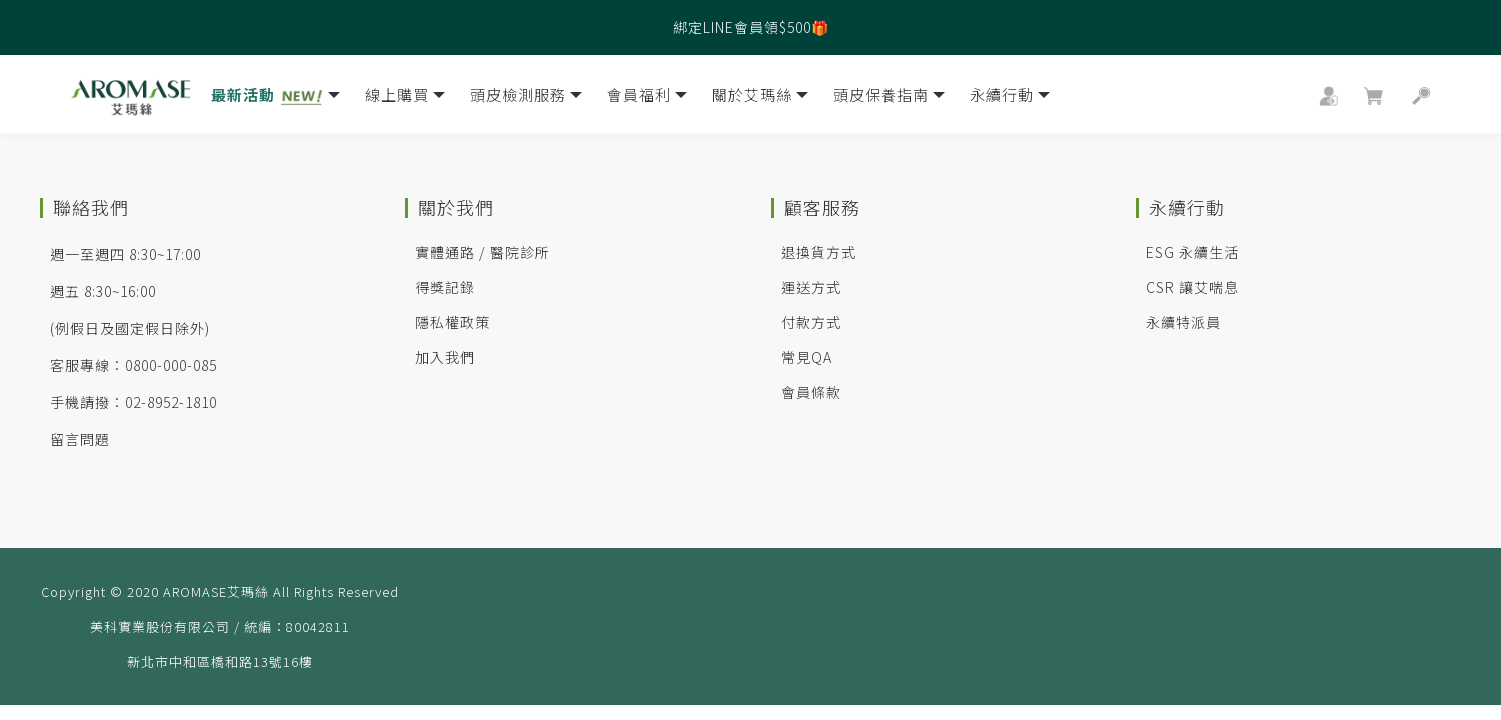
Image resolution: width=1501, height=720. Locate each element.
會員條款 (811, 392)
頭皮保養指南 (889, 98)
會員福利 (647, 98)
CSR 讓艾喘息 (1192, 287)
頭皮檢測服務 (526, 98)
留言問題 (80, 439)
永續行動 (1010, 98)
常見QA (806, 357)
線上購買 (405, 98)
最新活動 (275, 98)
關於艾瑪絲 (760, 98)
